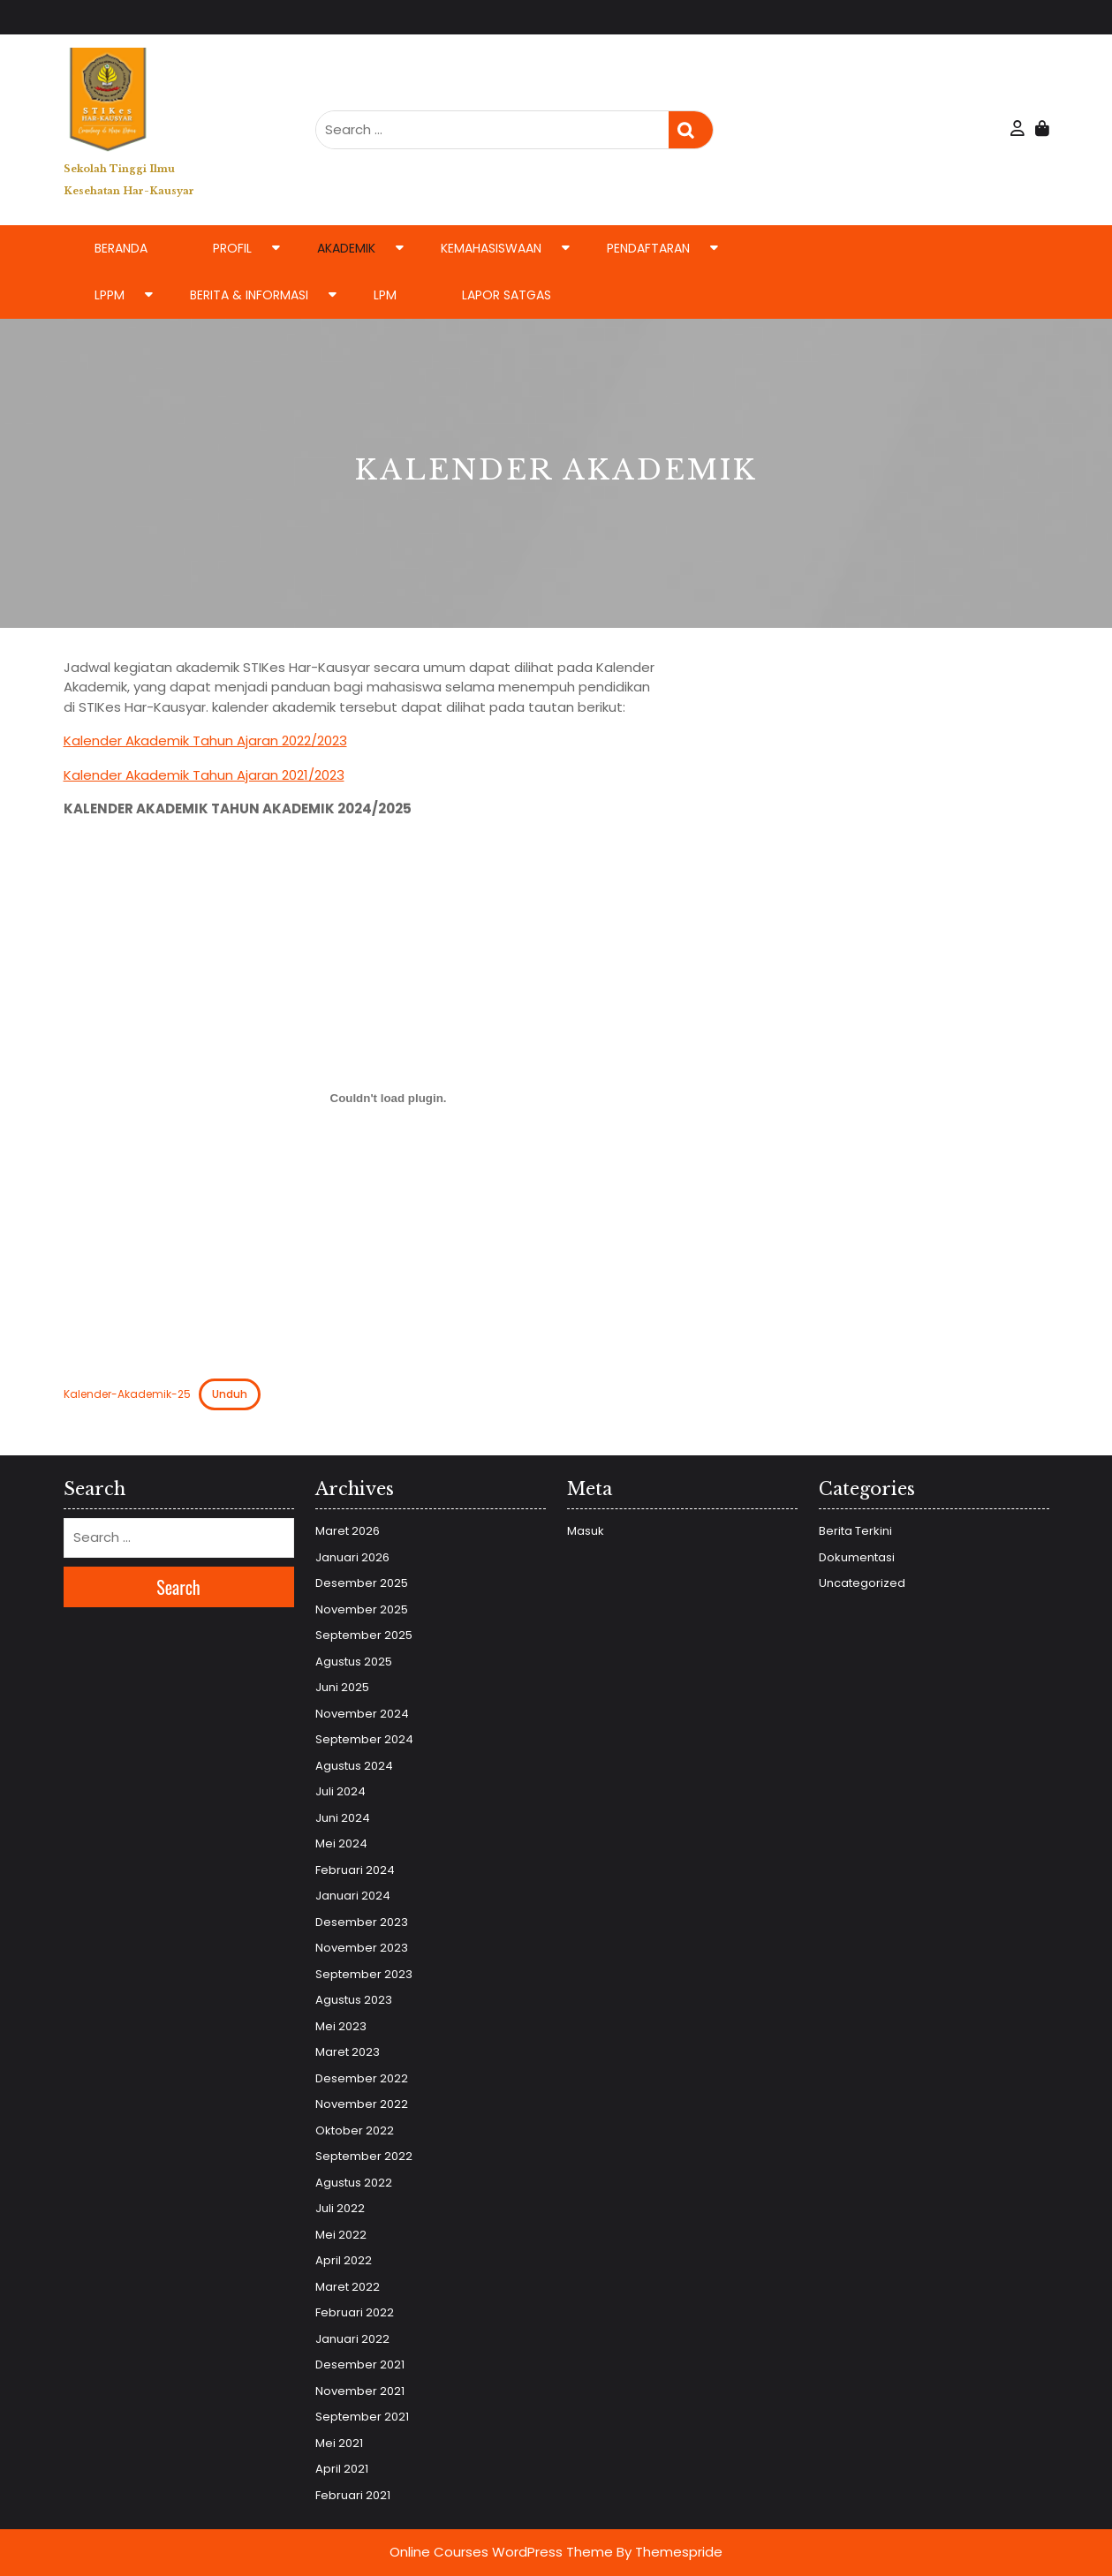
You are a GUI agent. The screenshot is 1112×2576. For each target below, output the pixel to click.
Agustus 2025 (353, 1661)
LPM (385, 295)
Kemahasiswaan (491, 248)
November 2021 (360, 2391)
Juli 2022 (340, 2208)
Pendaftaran (648, 248)
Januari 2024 (352, 1895)
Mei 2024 (341, 1843)
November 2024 (362, 1713)
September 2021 (362, 2416)
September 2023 (363, 1974)
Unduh (229, 1393)
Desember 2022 (361, 2078)
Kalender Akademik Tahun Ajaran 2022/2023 (205, 740)
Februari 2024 (355, 1870)
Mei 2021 (339, 2443)
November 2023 (361, 1947)
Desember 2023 (361, 1922)
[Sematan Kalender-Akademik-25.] (389, 1099)
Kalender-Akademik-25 (127, 1393)
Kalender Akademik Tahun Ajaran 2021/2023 (204, 775)
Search (691, 130)
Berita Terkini (855, 1530)
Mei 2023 (341, 2026)
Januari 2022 (352, 2338)
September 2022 (363, 2156)
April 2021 (341, 2468)
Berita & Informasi (249, 295)
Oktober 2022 (354, 2130)
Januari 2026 (352, 1557)
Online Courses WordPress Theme (501, 2551)
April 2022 (343, 2260)
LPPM (110, 295)
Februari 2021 (352, 2495)
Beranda (121, 248)
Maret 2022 (347, 2286)
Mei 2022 (341, 2234)
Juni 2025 (342, 1687)
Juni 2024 (342, 1817)
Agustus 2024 (354, 1765)
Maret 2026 (347, 1530)
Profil (232, 248)
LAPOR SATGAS (506, 295)
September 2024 (364, 1739)
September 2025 (363, 1635)
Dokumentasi (857, 1557)
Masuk (585, 1530)
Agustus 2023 (353, 1999)
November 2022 (361, 2104)
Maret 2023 (347, 2051)
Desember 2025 (361, 1583)
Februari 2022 (354, 2312)
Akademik (346, 248)
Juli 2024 (340, 1791)
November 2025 (361, 1609)
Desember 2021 (360, 2364)
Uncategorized (862, 1583)
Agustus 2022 (353, 2182)
